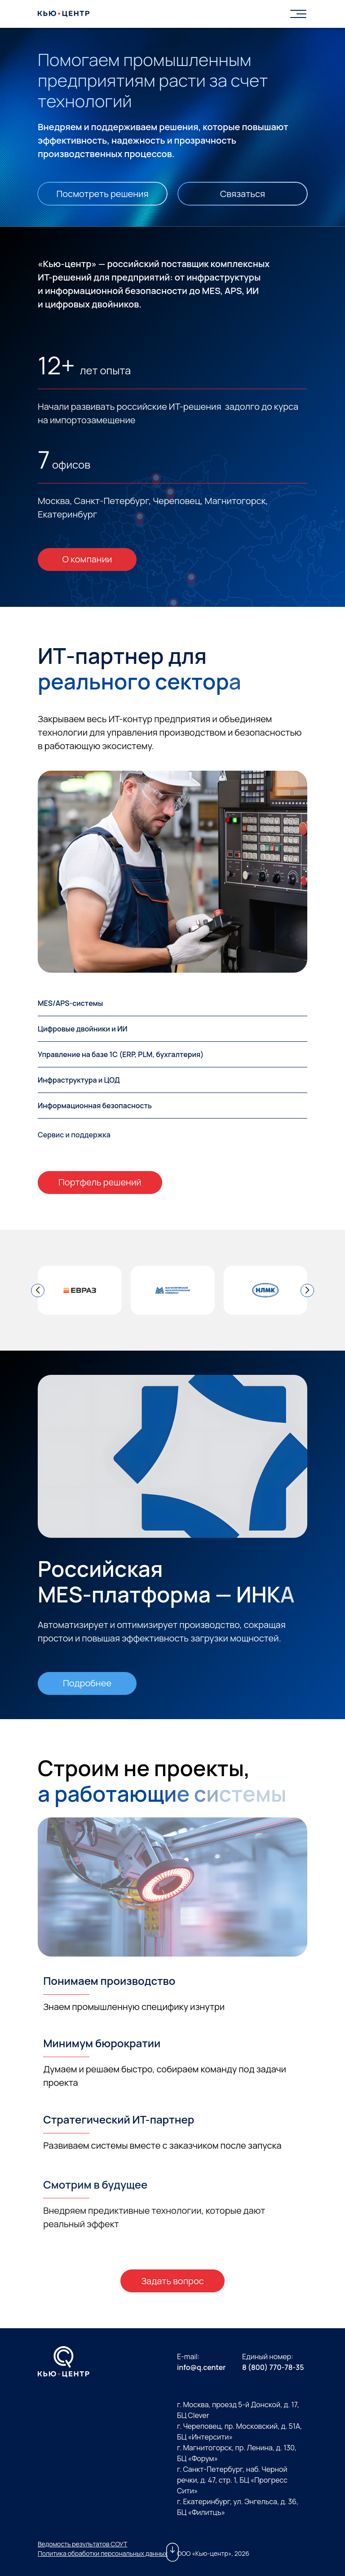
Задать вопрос (172, 2281)
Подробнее (87, 1683)
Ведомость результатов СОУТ (82, 2544)
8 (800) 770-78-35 (273, 2367)
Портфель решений (100, 1182)
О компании (87, 559)
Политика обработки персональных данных (103, 2553)
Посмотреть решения (102, 194)
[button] (37, 1290)
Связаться (242, 194)
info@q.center (201, 2367)
